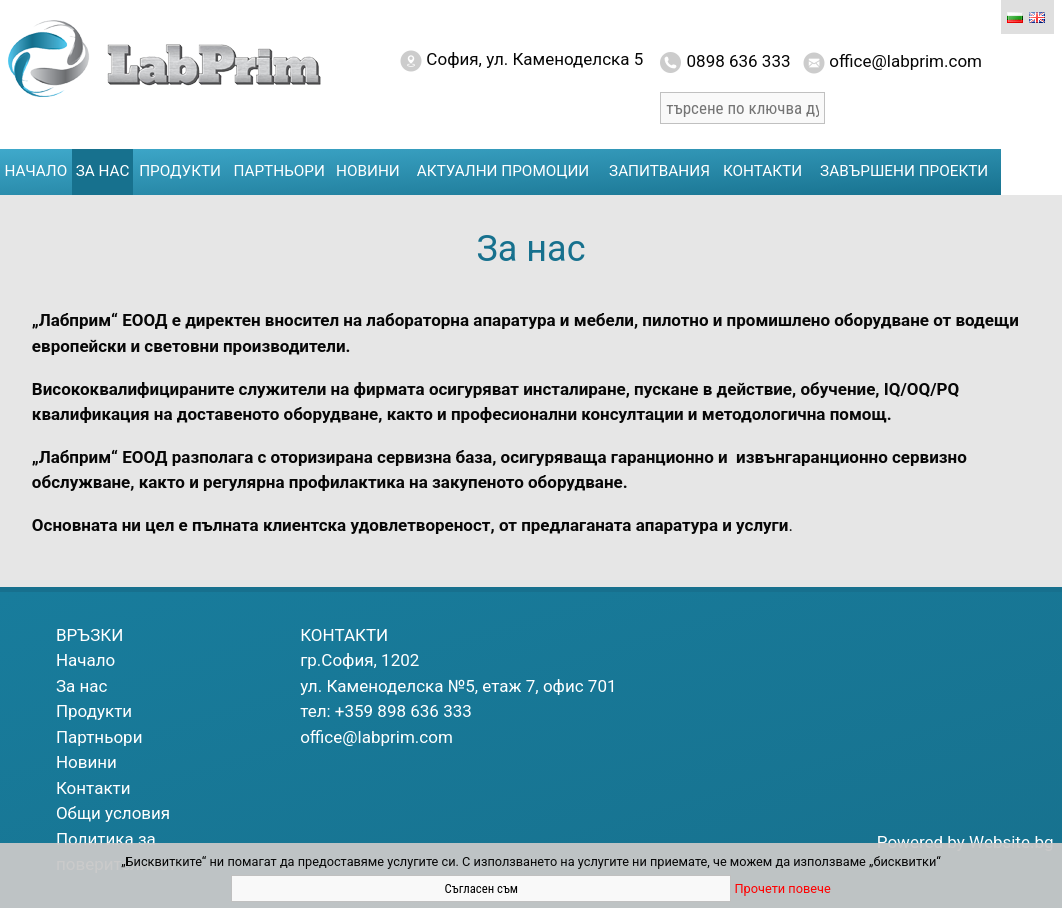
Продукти (180, 171)
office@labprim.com (376, 737)
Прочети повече (782, 888)
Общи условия (113, 813)
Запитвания (659, 171)
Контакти (762, 171)
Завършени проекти (904, 171)
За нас (103, 171)
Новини (368, 171)
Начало (36, 171)
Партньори (279, 171)
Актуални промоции (503, 171)
